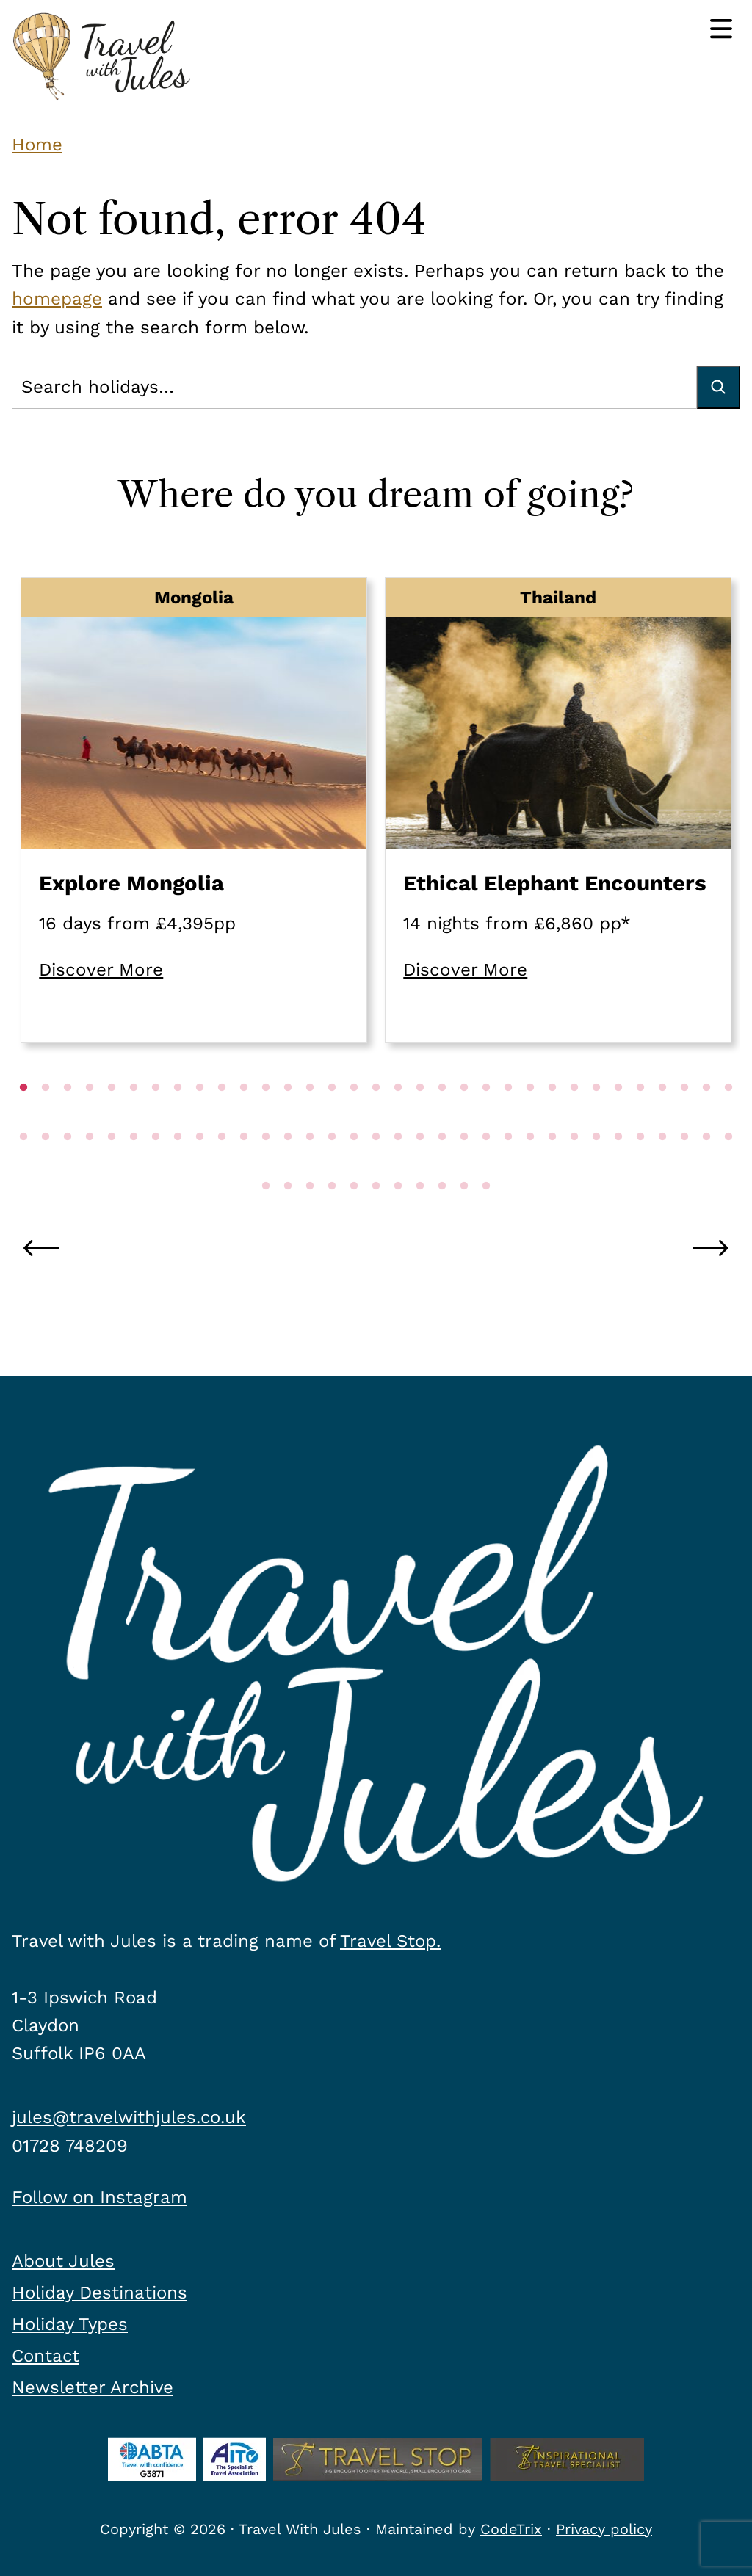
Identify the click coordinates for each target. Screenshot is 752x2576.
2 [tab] (45, 1117)
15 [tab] (332, 1117)
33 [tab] (728, 1117)
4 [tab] (89, 1117)
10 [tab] (221, 1117)
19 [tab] (420, 1117)
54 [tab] (464, 1166)
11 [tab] (243, 1117)
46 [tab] (288, 1166)
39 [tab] (133, 1166)
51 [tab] (398, 1166)
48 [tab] (332, 1166)
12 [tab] (265, 1117)
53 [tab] (442, 1166)
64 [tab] (684, 1166)
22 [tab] (486, 1117)
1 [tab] (23, 1117)
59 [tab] (574, 1166)
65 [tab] (706, 1166)
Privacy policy (604, 2529)
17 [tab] (376, 1117)
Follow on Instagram (99, 2197)
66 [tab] (728, 1166)
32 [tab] (706, 1117)
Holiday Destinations (99, 2292)
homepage (57, 299)
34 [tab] (23, 1166)
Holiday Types (70, 2324)
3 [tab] (67, 1117)
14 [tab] (310, 1117)
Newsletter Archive (92, 2387)
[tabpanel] (194, 810)
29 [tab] (640, 1117)
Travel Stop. (390, 1941)
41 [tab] (177, 1166)
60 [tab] (596, 1166)
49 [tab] (354, 1166)
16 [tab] (354, 1117)
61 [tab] (618, 1166)
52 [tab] (420, 1166)
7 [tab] (155, 1117)
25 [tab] (552, 1117)
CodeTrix (511, 2529)
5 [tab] (111, 1117)
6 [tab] (133, 1117)
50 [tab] (376, 1166)
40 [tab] (155, 1166)
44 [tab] (243, 1166)
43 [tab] (221, 1166)
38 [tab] (111, 1166)
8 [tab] (177, 1117)
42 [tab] (199, 1166)
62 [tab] (640, 1166)
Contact (45, 2355)
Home (37, 144)
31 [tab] (684, 1117)
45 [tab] (265, 1166)
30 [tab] (662, 1117)
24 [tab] (530, 1117)
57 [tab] (530, 1166)
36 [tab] (67, 1166)
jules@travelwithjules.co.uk (129, 2117)
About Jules (63, 2261)
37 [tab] (89, 1166)
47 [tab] (310, 1166)
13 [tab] (288, 1117)
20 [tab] (442, 1117)
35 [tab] (45, 1166)
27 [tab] (596, 1117)
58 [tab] (552, 1166)
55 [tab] (486, 1166)
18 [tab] (398, 1117)
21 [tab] (464, 1117)
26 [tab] (574, 1117)
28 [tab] (618, 1117)
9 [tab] (199, 1117)
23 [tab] (508, 1117)
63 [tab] (662, 1166)
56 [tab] (508, 1166)
